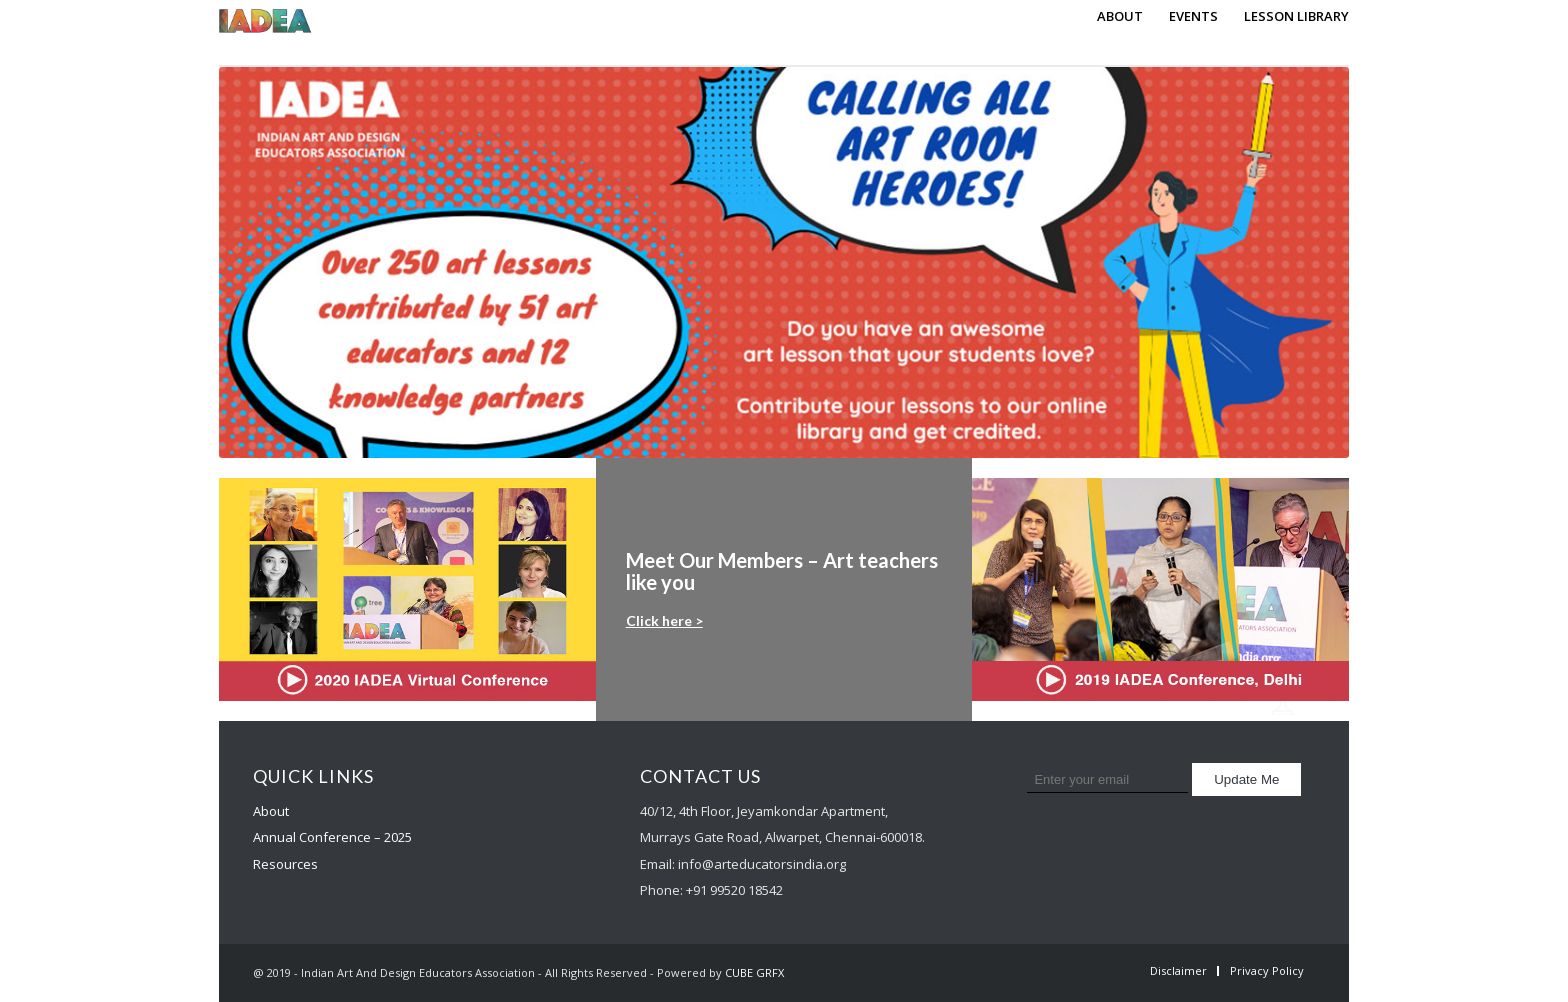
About (271, 811)
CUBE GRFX (754, 972)
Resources (285, 864)
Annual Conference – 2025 (332, 837)
